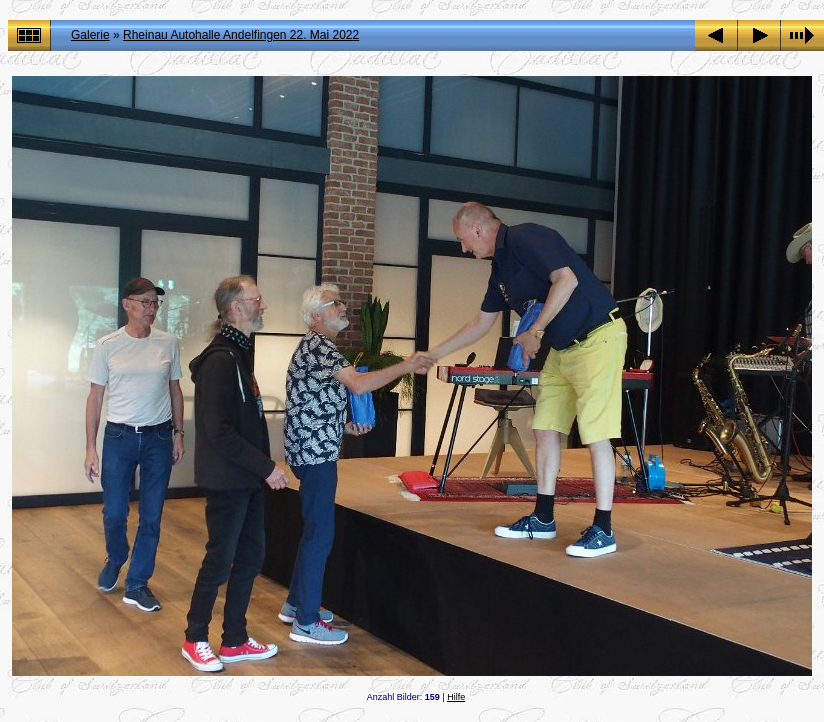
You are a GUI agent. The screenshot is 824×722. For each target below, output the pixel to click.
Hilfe (456, 697)
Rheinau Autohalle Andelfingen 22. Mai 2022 (241, 35)
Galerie (90, 35)
